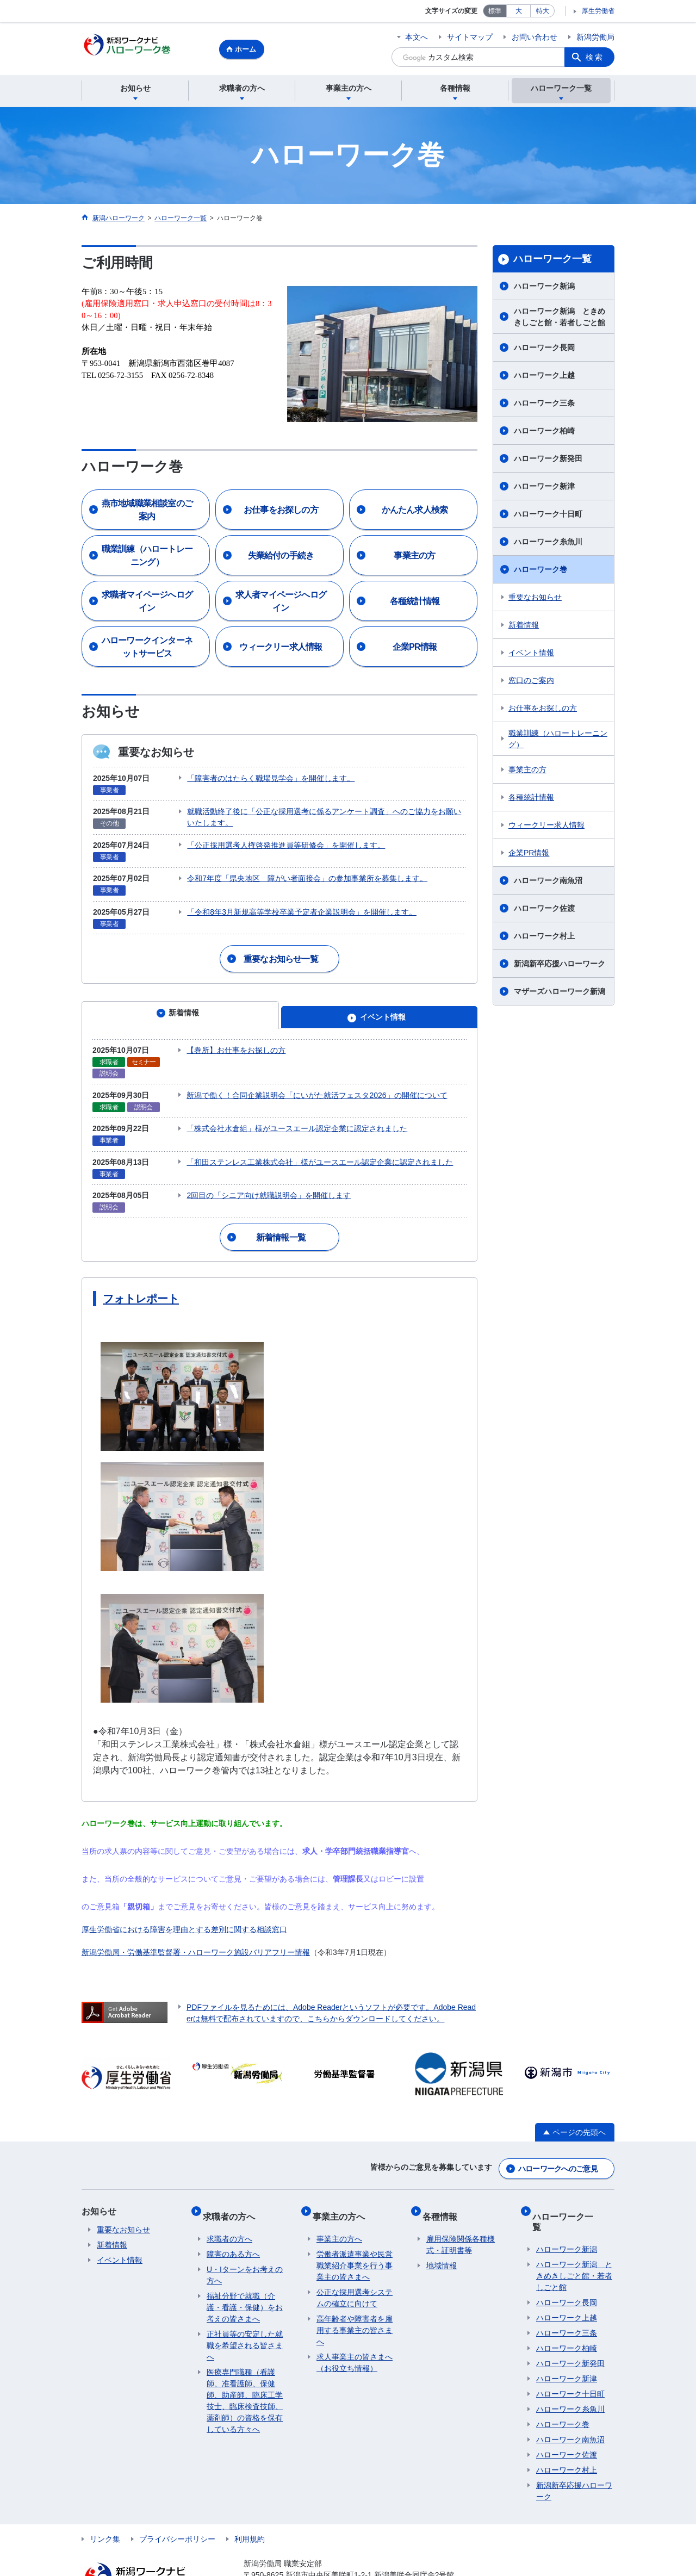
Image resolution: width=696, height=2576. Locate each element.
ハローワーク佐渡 (544, 909)
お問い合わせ (534, 37)
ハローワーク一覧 (552, 260)
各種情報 (443, 2186)
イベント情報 (531, 654)
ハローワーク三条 (544, 404)
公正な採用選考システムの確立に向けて (354, 2264)
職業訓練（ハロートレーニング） (557, 740)
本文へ (416, 37)
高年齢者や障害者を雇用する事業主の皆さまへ (354, 2296)
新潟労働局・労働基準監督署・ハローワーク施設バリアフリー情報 (196, 1930)
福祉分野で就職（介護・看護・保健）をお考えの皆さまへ (245, 2273)
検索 (595, 57)
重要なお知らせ (535, 598)
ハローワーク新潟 (544, 287)
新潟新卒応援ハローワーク (559, 965)
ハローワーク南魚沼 (548, 882)
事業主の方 (527, 771)
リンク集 (105, 2494)
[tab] (180, 1004)
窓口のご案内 (531, 682)
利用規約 (249, 2494)
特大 (542, 11)
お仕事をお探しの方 (542, 709)
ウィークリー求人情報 (546, 826)
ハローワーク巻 (540, 571)
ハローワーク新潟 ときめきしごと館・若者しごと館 (559, 318)
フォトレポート (141, 1276)
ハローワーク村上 (544, 937)
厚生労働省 (598, 11)
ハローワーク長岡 (544, 349)
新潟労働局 (595, 37)
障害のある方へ (233, 2219)
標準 (494, 11)
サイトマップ (470, 37)
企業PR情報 (528, 854)
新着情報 (523, 626)
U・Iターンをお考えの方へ (245, 2241)
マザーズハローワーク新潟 (559, 993)
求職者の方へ (233, 2186)
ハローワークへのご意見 (558, 2143)
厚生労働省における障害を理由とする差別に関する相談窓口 (184, 1907)
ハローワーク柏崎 (544, 432)
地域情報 (441, 2231)
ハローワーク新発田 (548, 460)
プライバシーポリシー (177, 2494)
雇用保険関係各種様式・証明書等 (460, 2210)
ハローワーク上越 (544, 377)
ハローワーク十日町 (548, 515)
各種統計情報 (531, 798)
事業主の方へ (342, 2186)
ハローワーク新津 (544, 487)
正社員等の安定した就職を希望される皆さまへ (245, 2311)
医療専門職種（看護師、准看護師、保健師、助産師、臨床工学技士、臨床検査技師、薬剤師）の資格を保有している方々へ (245, 2366)
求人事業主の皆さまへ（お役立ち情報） (354, 2328)
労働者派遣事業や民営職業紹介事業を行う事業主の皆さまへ (354, 2231)
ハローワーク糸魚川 (548, 543)
